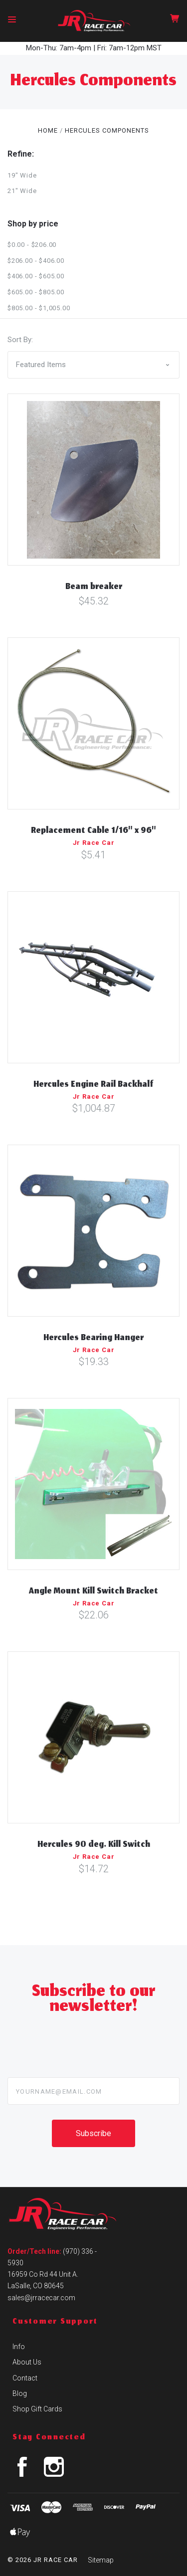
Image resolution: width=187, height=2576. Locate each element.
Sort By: (20, 339)
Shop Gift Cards (37, 2409)
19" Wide (22, 175)
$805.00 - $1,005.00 (38, 308)
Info (18, 2347)
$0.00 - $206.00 (31, 244)
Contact (24, 2378)
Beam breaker (93, 587)
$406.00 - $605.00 (35, 276)
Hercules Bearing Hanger (93, 1338)
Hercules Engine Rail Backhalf (93, 1085)
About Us (26, 2362)
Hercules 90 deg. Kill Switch (93, 1845)
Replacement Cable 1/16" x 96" (93, 831)
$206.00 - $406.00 (35, 260)
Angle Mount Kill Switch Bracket (93, 1592)
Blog (19, 2393)
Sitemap (101, 2560)
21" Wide (22, 191)
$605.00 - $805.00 (35, 292)
